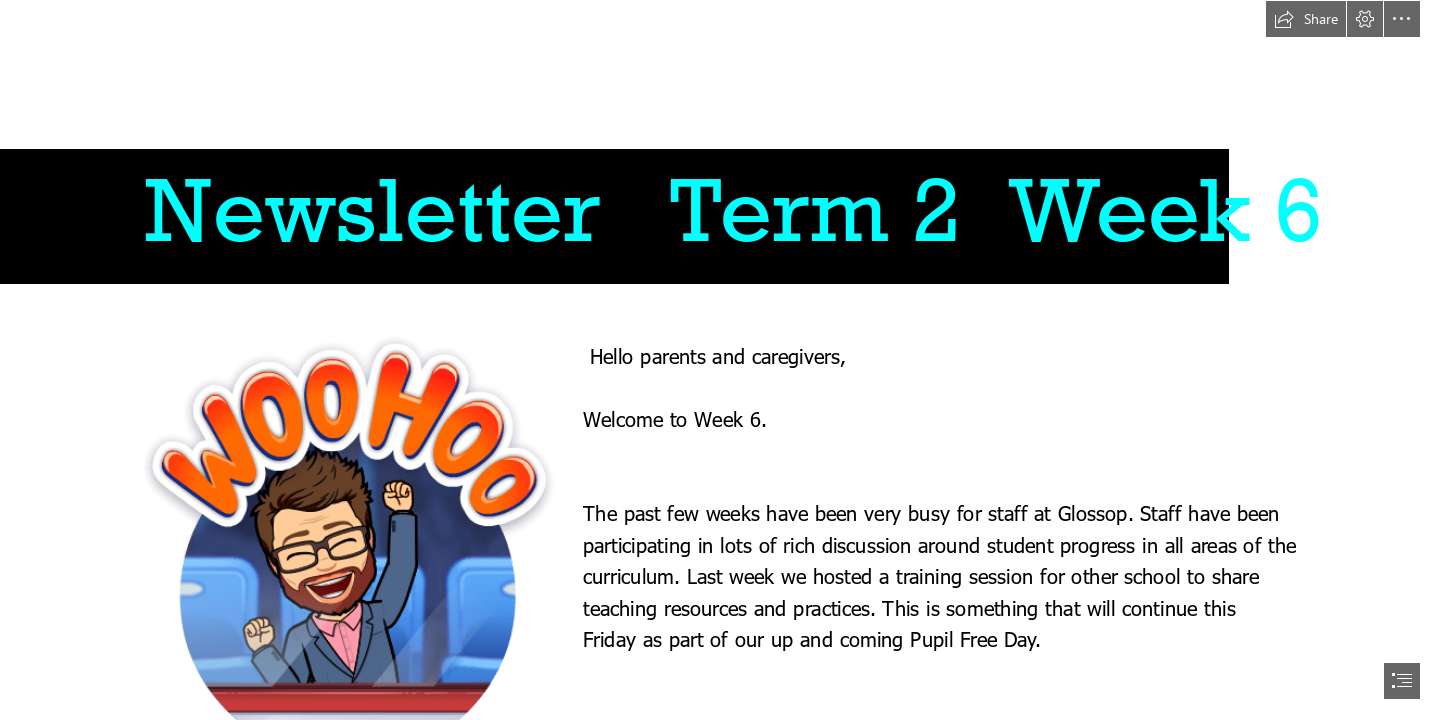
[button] (1306, 19)
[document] (720, 360)
